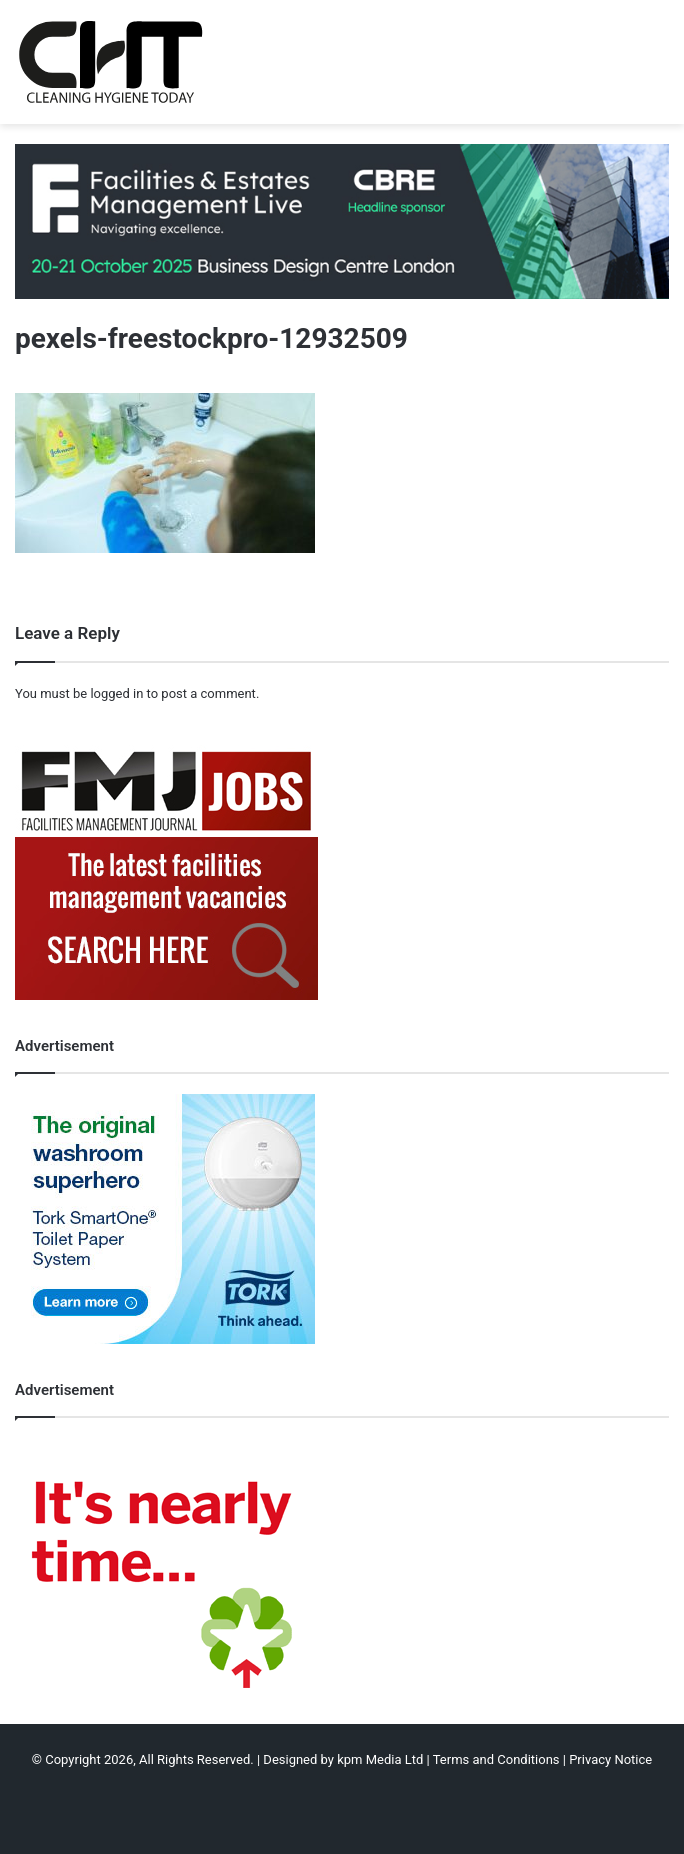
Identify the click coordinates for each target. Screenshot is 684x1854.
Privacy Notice (610, 1759)
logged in (116, 693)
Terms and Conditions (496, 1759)
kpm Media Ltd (380, 1759)
